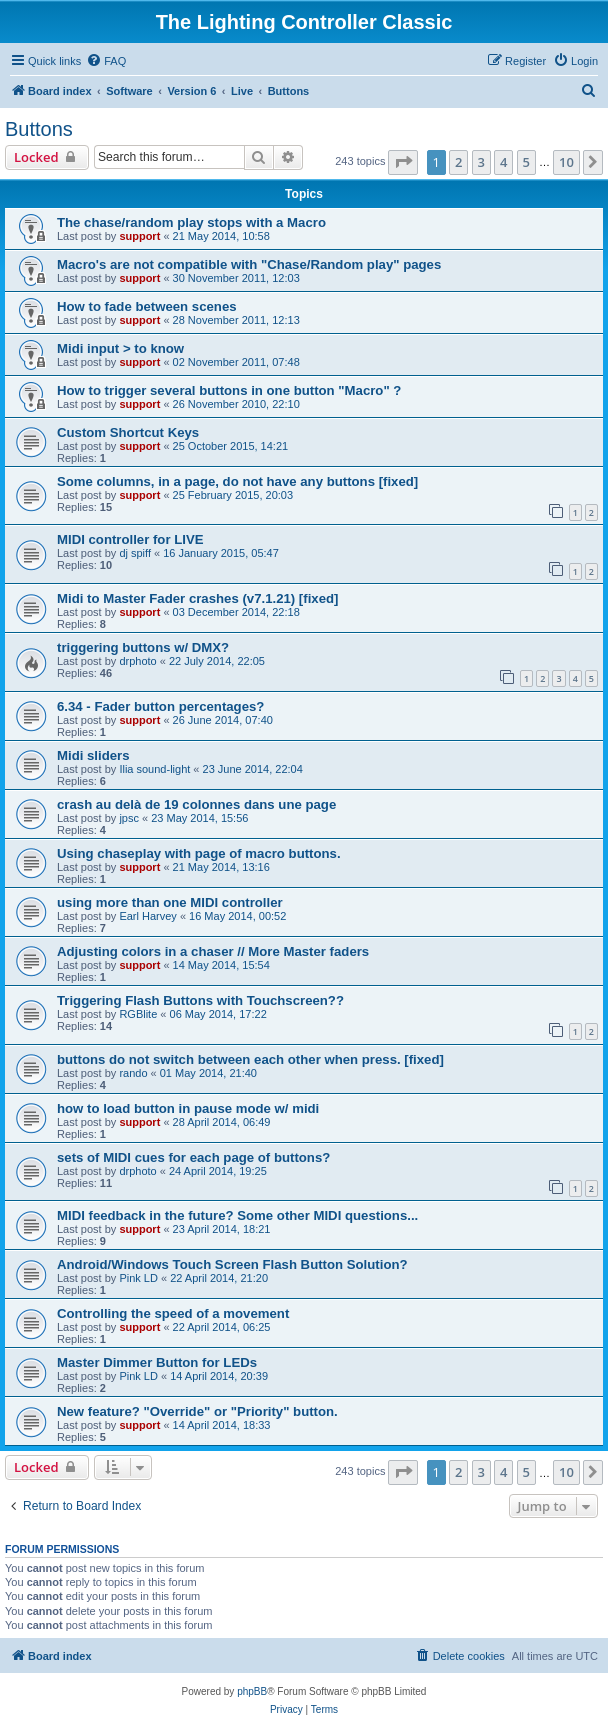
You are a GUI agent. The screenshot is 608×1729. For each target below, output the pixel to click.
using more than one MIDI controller (170, 902)
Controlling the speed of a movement (173, 1313)
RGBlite (138, 1014)
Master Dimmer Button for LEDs (157, 1362)
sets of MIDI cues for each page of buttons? (193, 1157)
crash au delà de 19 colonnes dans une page (196, 804)
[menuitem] (106, 61)
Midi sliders (93, 755)
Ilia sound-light (154, 769)
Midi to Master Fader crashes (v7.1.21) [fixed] (197, 598)
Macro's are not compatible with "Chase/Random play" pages (249, 264)
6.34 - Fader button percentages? (160, 706)
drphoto (137, 661)
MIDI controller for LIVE (130, 539)
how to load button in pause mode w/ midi (188, 1108)
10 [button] (566, 162)
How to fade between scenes (147, 306)
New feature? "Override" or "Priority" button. (197, 1411)
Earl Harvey (147, 916)
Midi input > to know (120, 348)
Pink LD (138, 1278)
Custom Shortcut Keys (128, 432)
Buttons (39, 129)
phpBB (252, 1691)
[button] (403, 162)
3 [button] (481, 162)
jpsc (129, 818)
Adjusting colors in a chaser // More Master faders (213, 951)
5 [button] (526, 162)
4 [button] (503, 162)
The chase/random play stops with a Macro (191, 222)
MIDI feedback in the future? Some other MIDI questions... (237, 1215)
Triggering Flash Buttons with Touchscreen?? (200, 1000)
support (139, 236)
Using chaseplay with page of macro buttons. (199, 853)
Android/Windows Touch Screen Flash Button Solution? (232, 1264)
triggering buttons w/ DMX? (143, 647)
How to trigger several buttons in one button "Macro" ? (229, 390)
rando (133, 1073)
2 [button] (458, 162)
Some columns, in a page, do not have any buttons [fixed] (237, 481)
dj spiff (135, 553)
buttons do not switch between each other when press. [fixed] (250, 1059)
